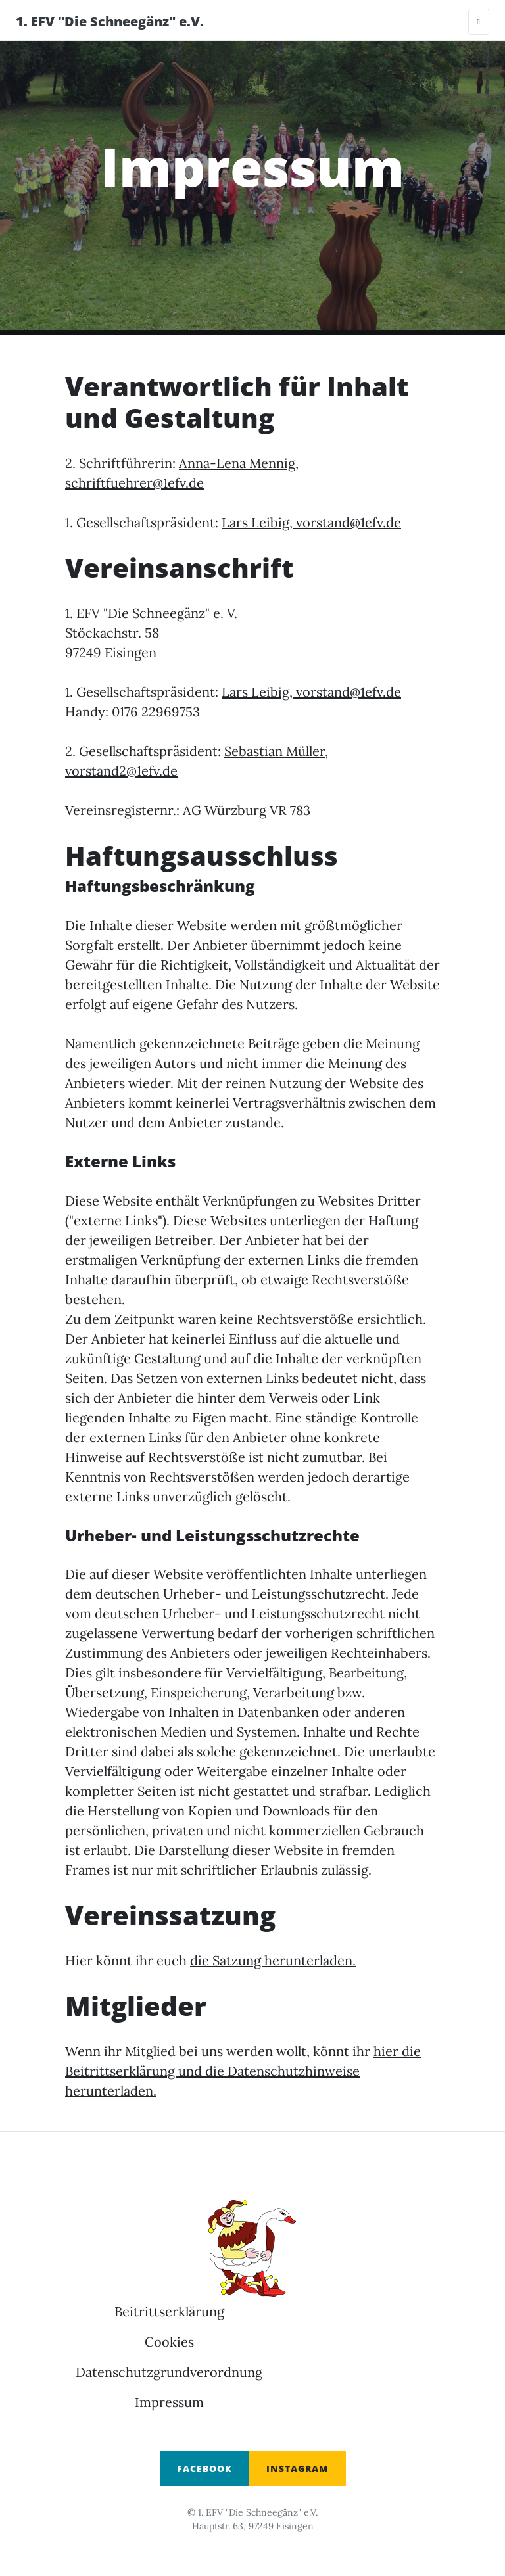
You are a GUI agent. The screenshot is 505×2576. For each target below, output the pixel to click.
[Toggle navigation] (478, 22)
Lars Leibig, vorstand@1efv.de (311, 522)
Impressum (169, 2402)
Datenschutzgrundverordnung (169, 2372)
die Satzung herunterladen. (273, 1960)
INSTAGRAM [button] (297, 2468)
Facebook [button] (204, 2468)
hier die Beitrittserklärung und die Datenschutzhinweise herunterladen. (243, 2071)
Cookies (169, 2341)
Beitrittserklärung (169, 2311)
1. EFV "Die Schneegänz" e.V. (110, 21)
